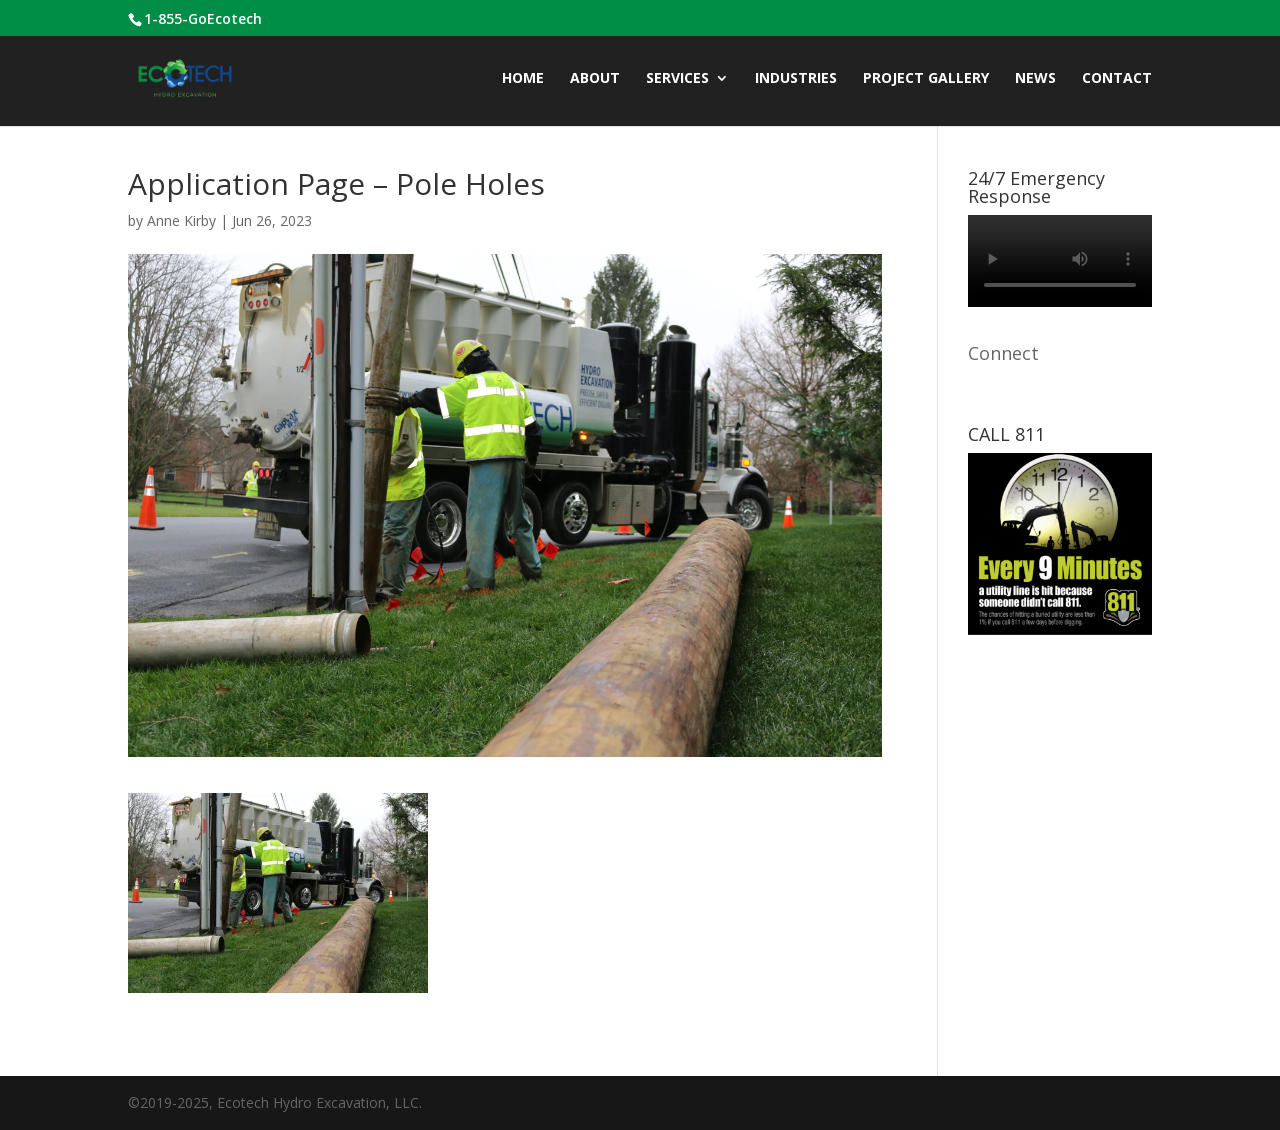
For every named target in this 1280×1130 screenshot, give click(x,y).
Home (523, 79)
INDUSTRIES (796, 79)
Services (677, 79)
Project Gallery (926, 79)
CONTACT (1117, 79)
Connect (1003, 353)
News (1035, 79)
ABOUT (595, 79)
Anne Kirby (181, 220)
